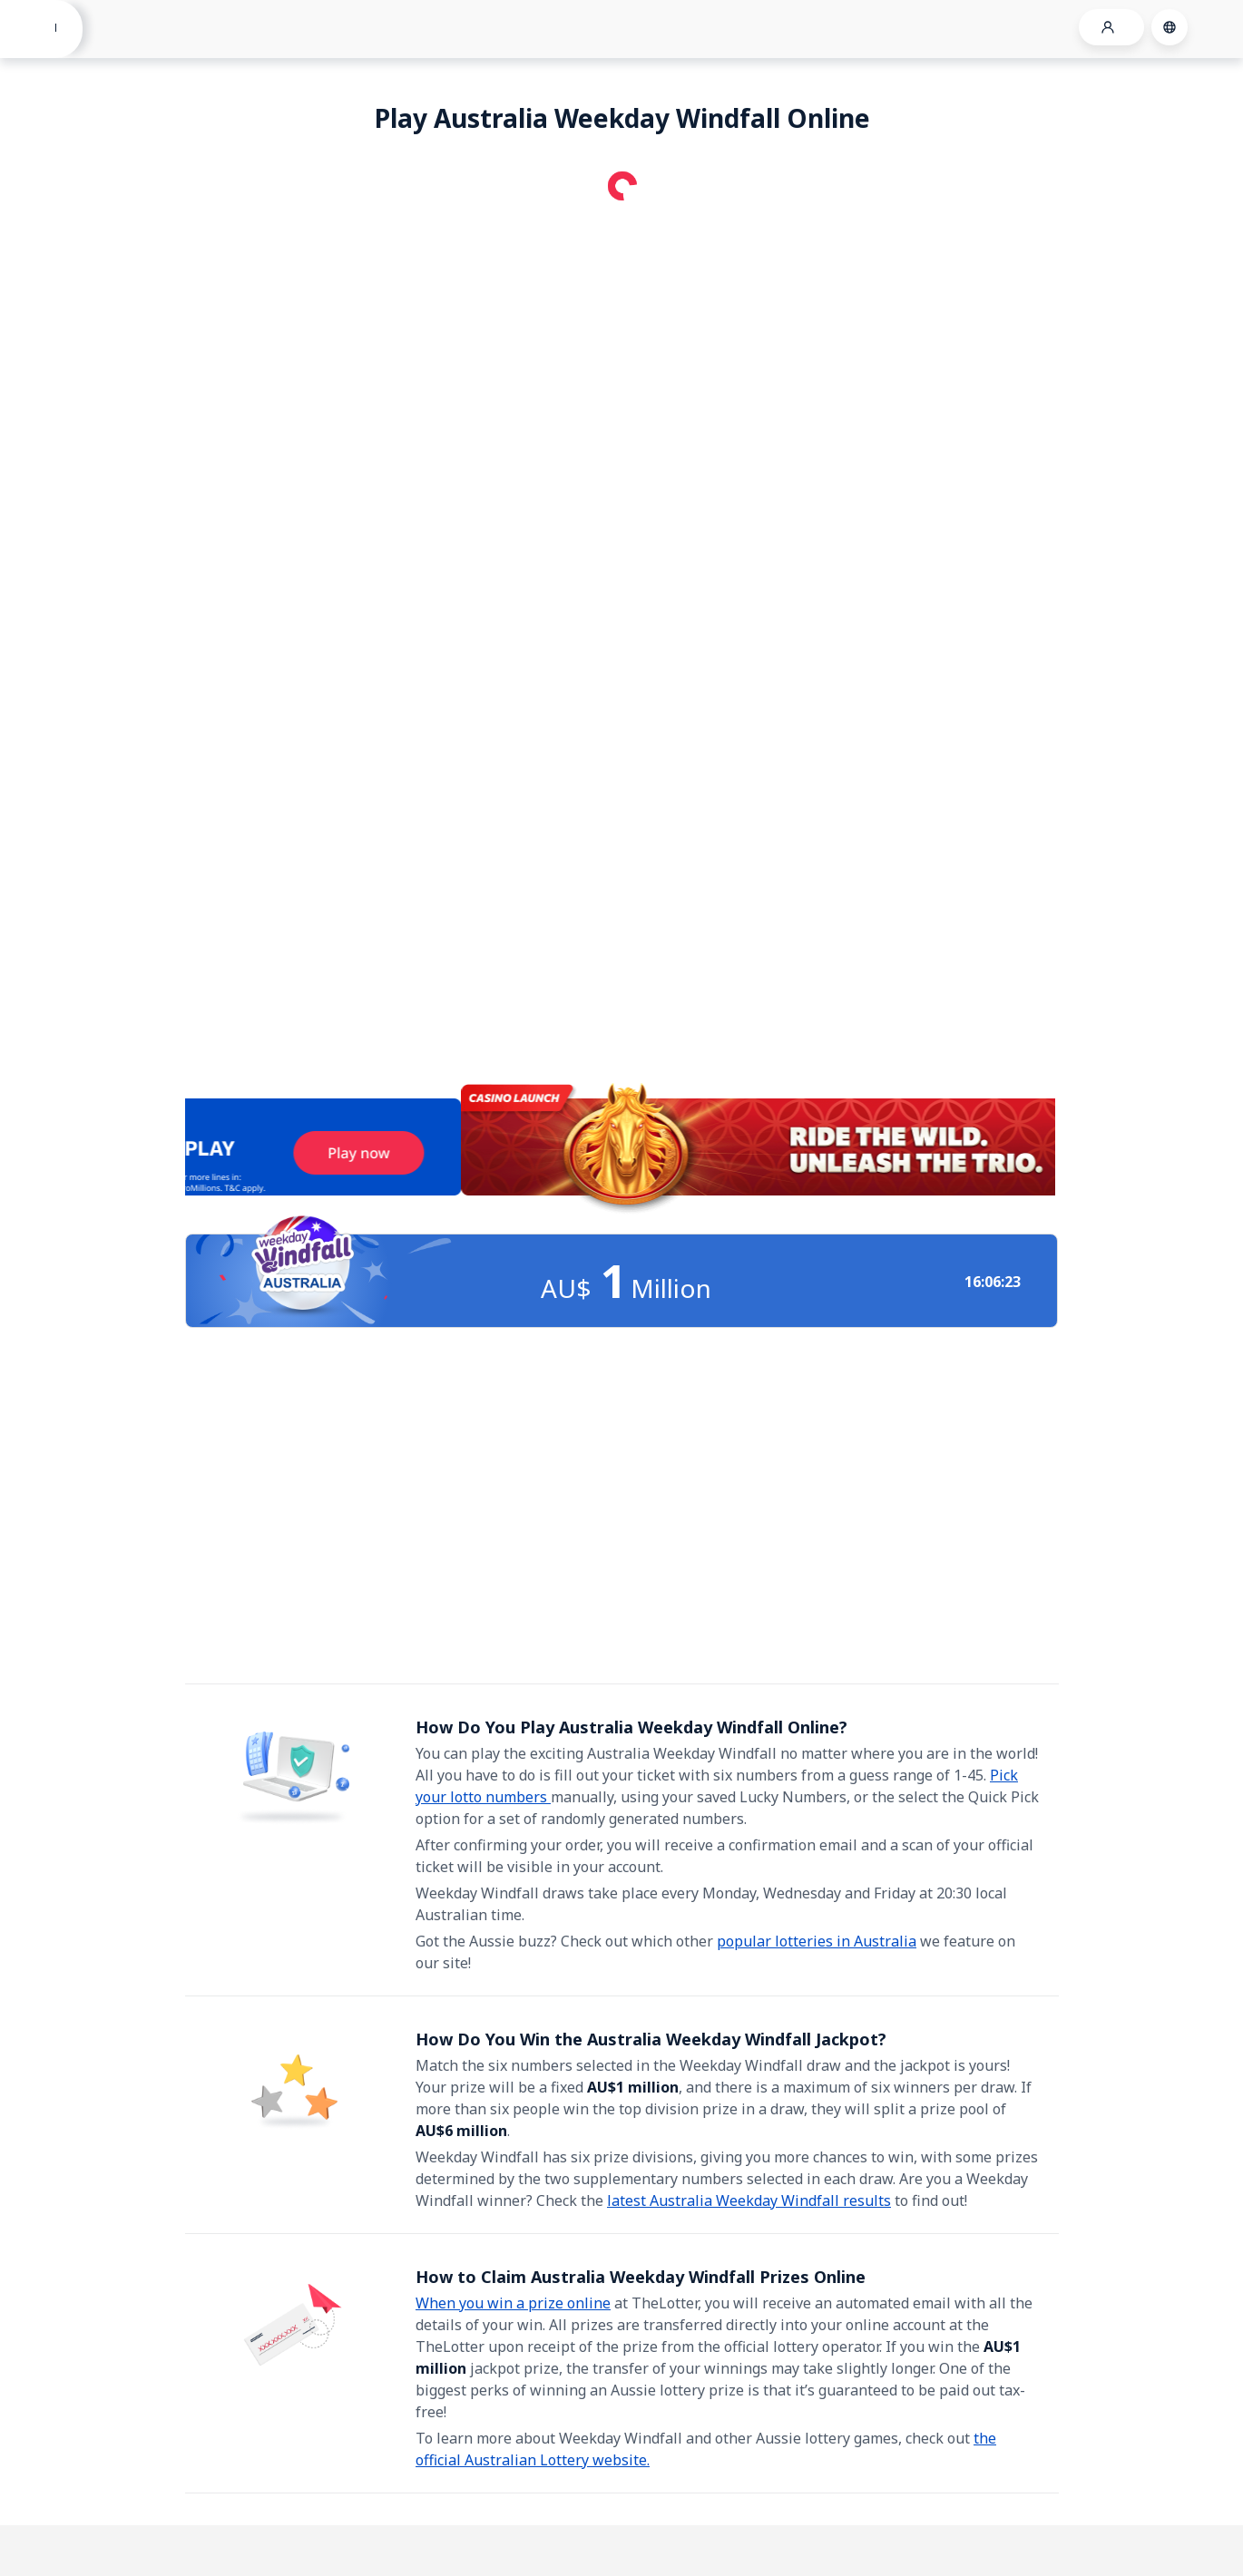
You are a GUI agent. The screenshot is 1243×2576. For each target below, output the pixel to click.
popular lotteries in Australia (816, 1941)
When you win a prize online (513, 2303)
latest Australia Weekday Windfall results (749, 2200)
